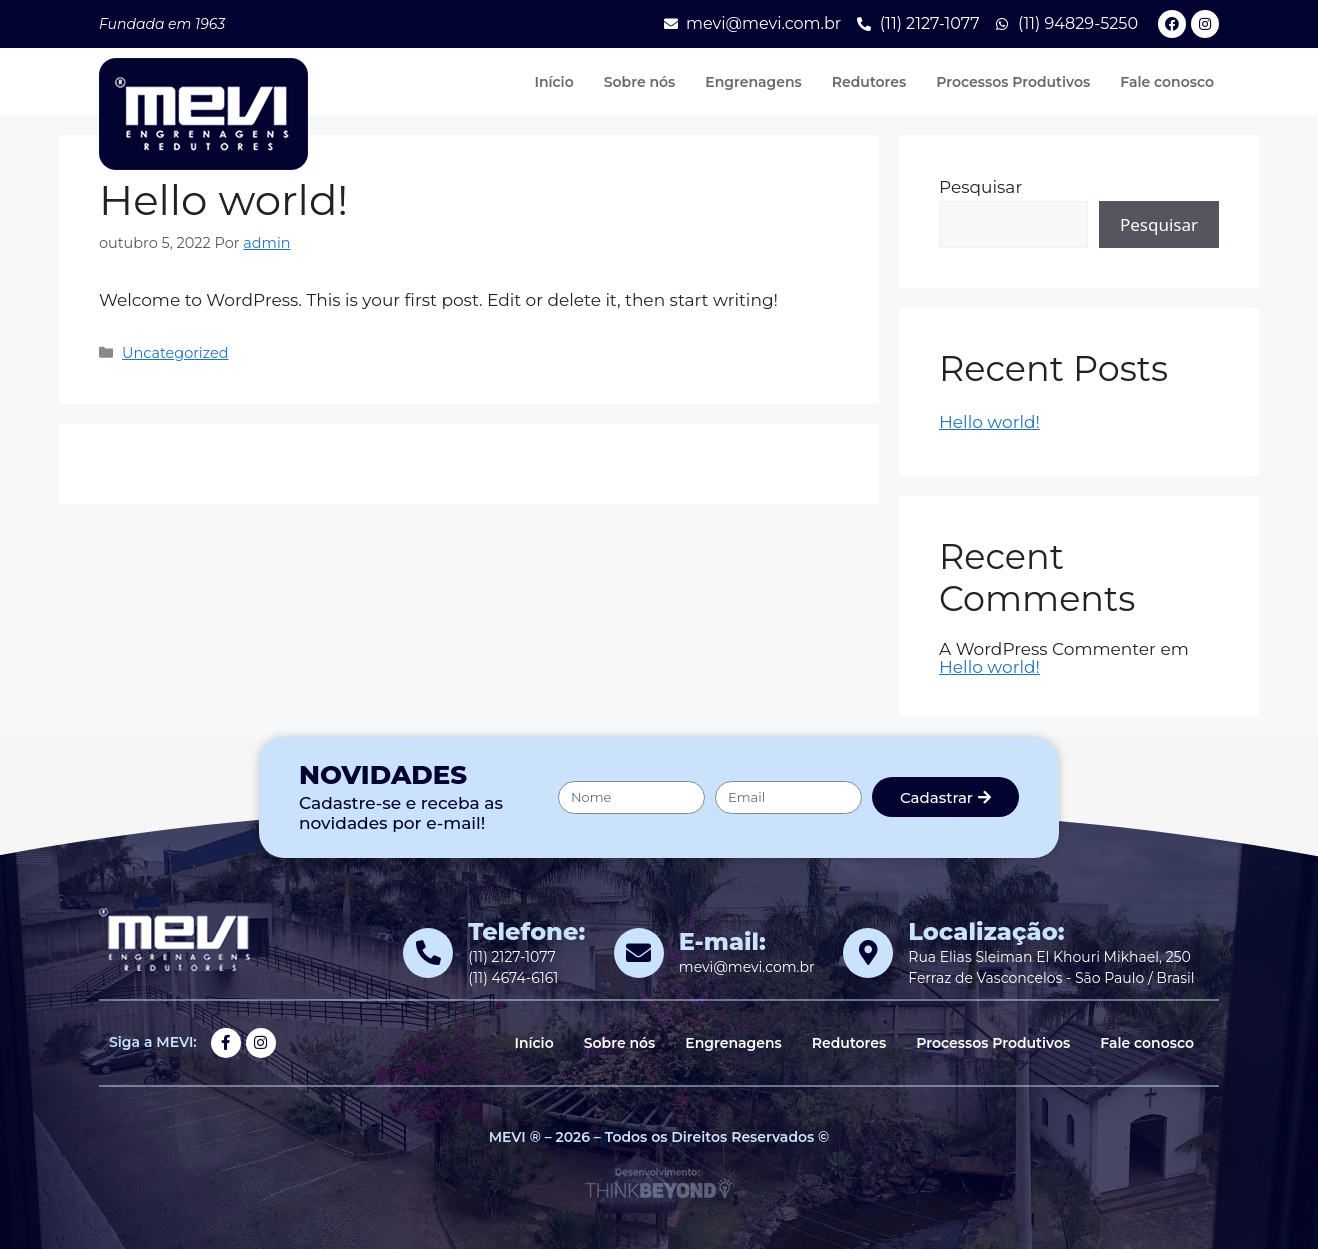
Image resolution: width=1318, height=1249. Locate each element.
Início (553, 82)
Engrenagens (753, 82)
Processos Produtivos (1013, 82)
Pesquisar (980, 187)
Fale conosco (1167, 82)
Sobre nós (640, 82)
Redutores (869, 82)
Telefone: (526, 931)
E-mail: (722, 941)
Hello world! (989, 422)
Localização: (986, 931)
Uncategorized (175, 353)
